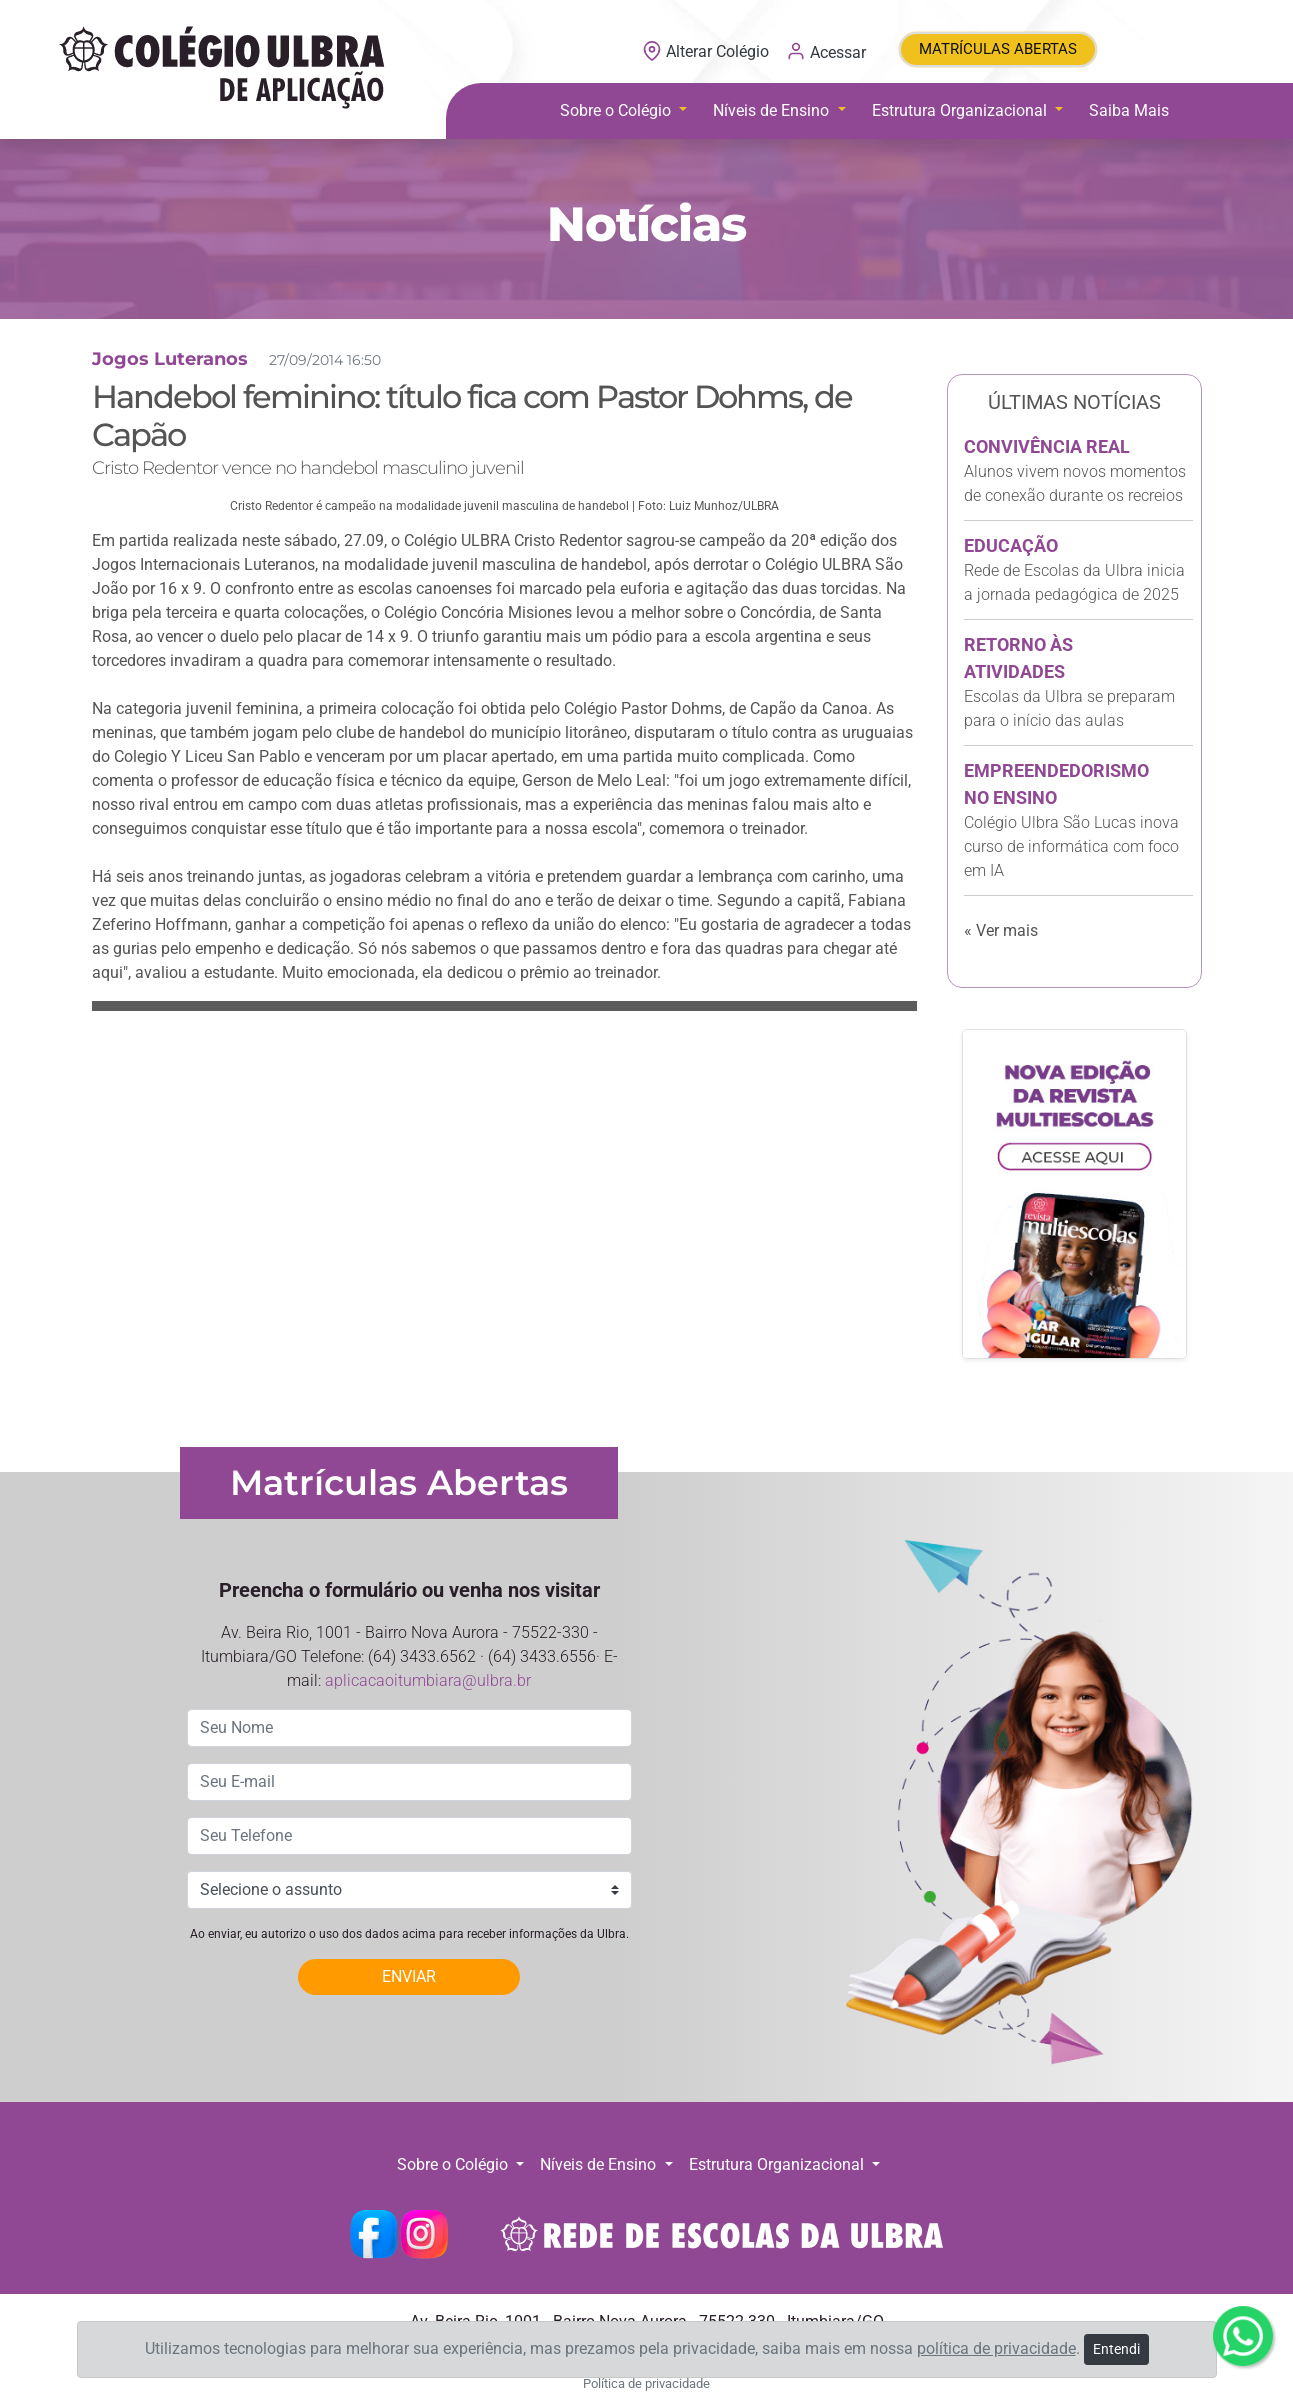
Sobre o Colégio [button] (617, 110)
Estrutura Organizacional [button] (961, 110)
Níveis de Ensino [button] (773, 110)
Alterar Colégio (707, 51)
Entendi (1116, 2349)
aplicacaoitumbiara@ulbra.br (428, 1680)
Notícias (646, 224)
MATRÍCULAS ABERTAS (998, 49)
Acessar (826, 51)
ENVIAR (409, 1976)
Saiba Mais (1129, 110)
